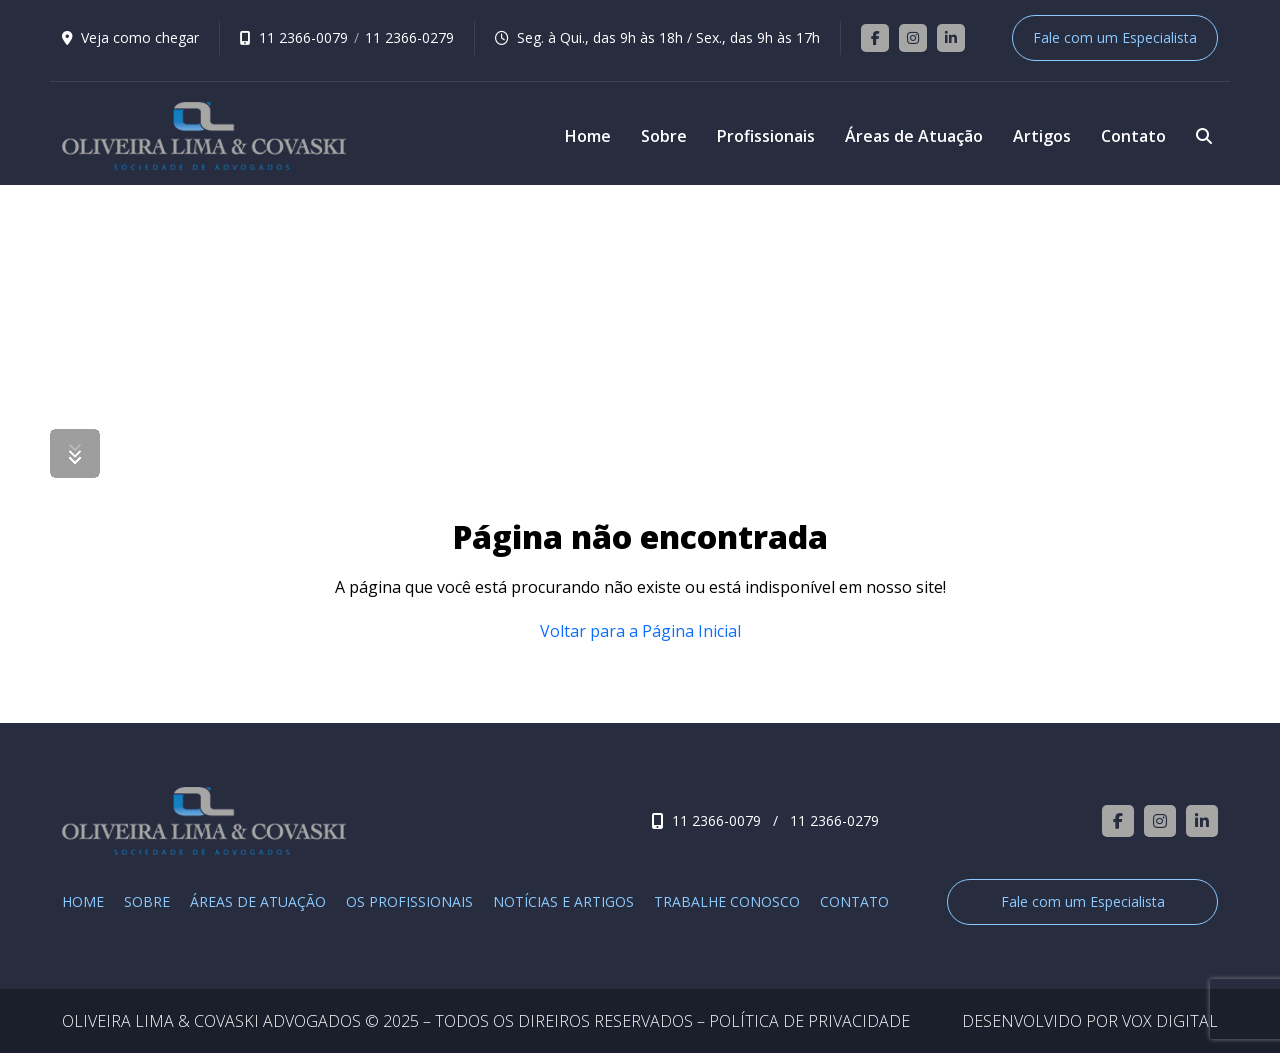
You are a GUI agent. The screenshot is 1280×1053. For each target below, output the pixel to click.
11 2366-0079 (303, 38)
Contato (1133, 136)
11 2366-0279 (409, 38)
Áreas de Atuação (914, 136)
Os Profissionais (409, 902)
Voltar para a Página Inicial (640, 631)
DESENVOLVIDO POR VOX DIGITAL (1090, 1021)
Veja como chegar (140, 38)
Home (588, 136)
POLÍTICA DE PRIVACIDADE (809, 1021)
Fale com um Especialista (1115, 37)
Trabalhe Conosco (727, 902)
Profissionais (766, 136)
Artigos (1042, 136)
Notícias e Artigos (563, 902)
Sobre (664, 136)
